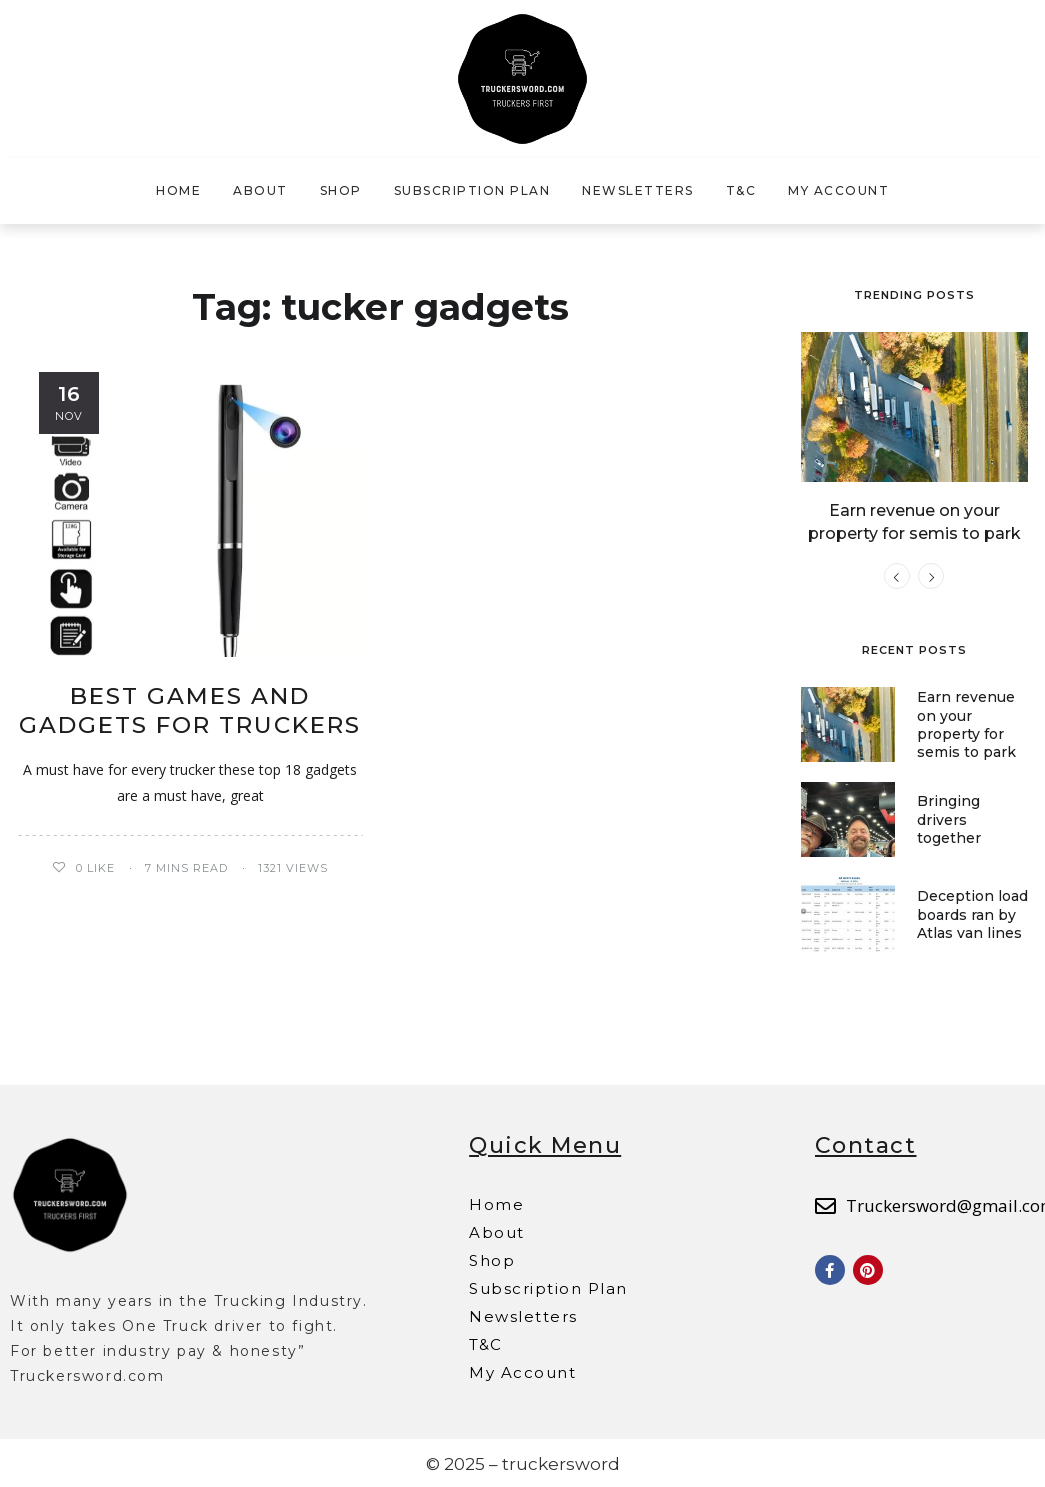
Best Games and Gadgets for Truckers (190, 711)
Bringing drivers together (949, 817)
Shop (341, 190)
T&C (741, 190)
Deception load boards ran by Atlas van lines (972, 912)
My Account (838, 190)
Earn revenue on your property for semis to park (966, 722)
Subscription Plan (472, 190)
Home (178, 190)
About (260, 190)
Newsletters (638, 190)
